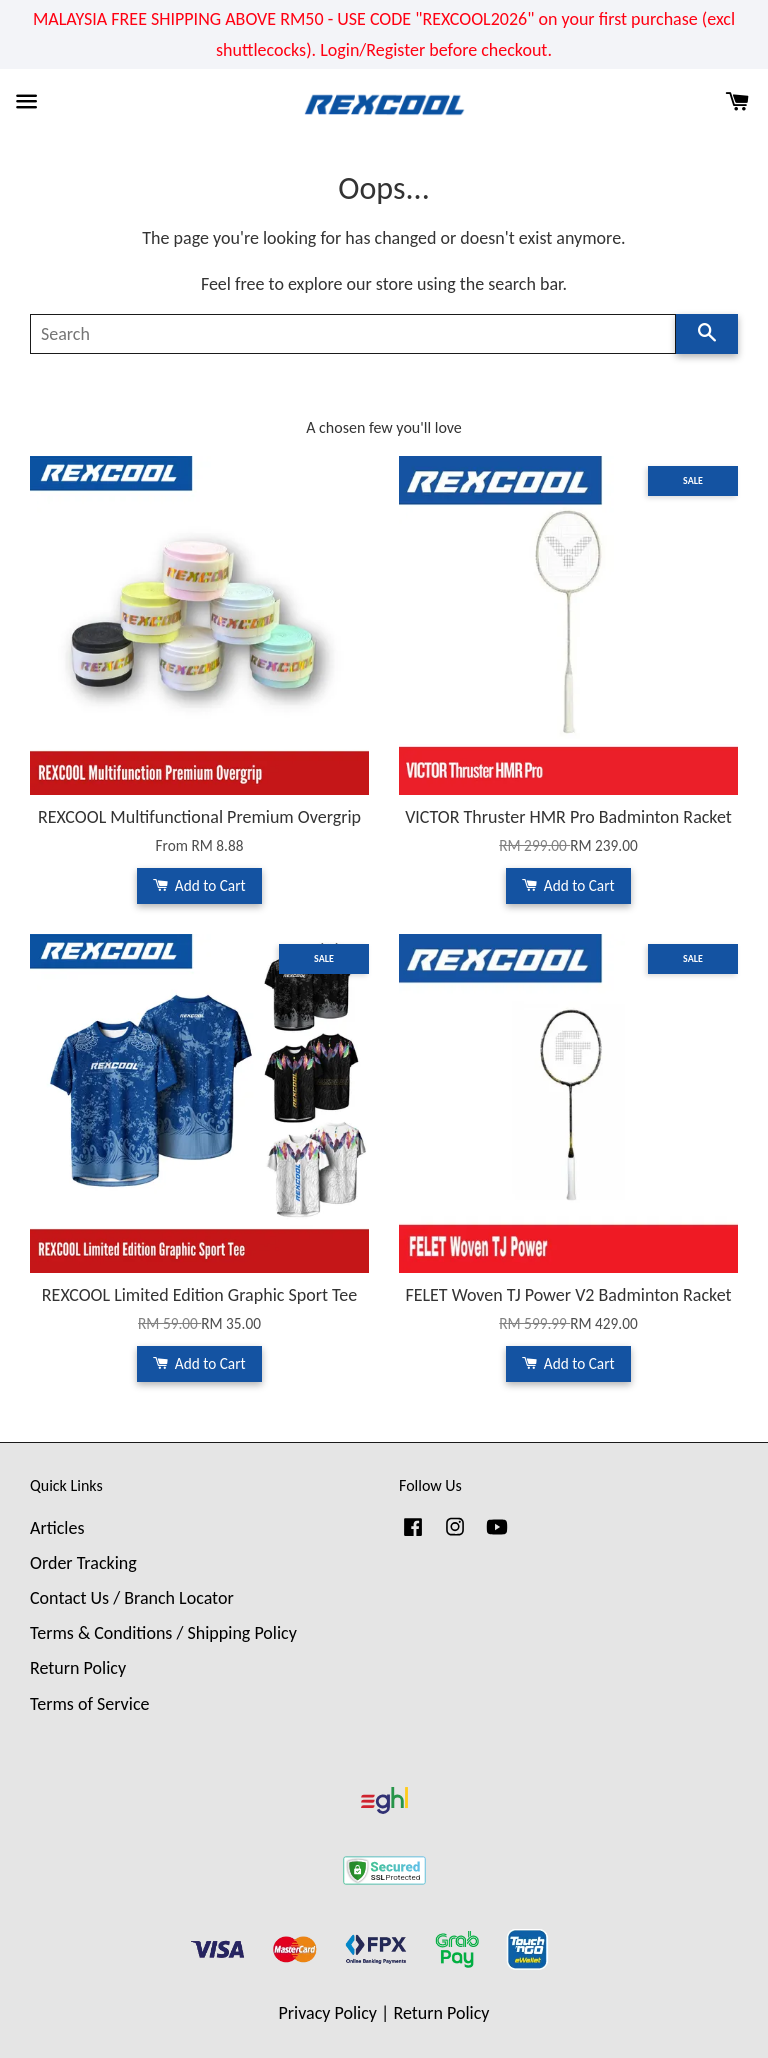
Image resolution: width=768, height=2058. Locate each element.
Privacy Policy (328, 2013)
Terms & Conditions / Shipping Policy (163, 1633)
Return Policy (78, 1668)
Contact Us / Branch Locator (132, 1598)
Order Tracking (83, 1563)
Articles (57, 1528)
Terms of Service (89, 1704)
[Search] (353, 334)
